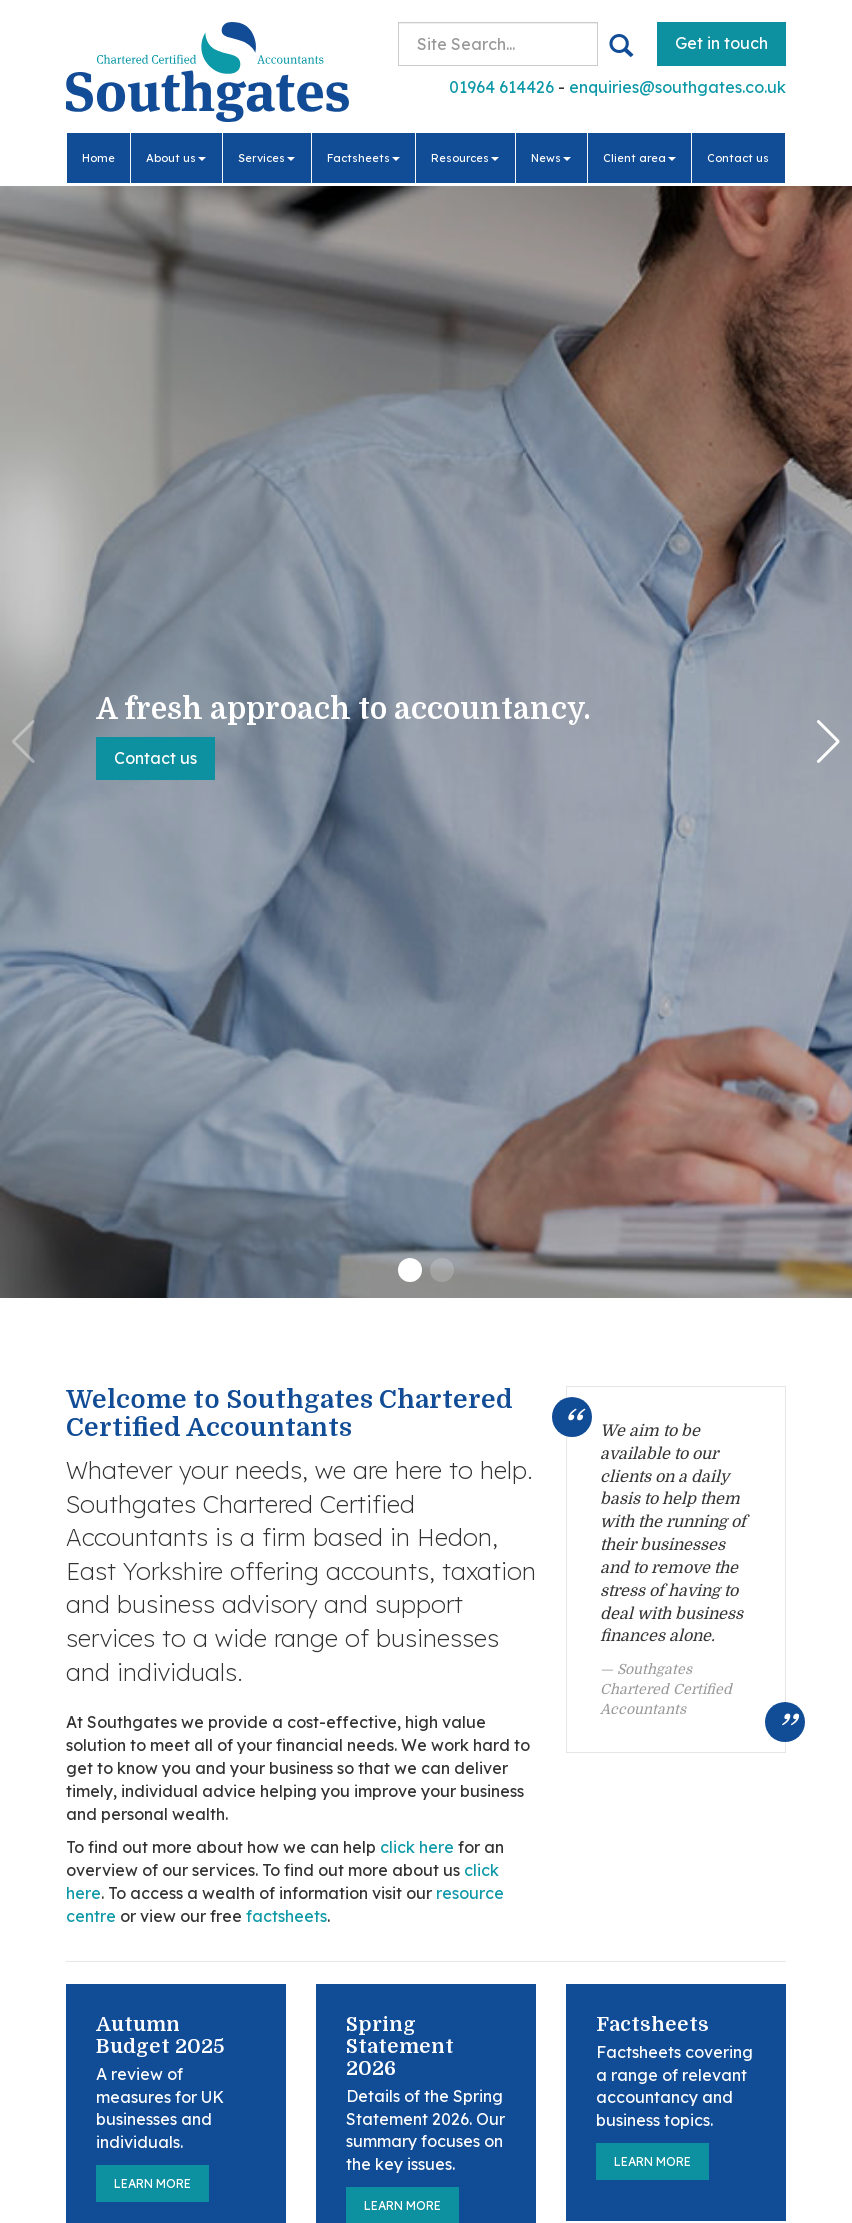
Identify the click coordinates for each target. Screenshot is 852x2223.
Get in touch (721, 43)
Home (98, 158)
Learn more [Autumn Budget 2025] (152, 2183)
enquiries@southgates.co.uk (677, 87)
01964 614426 (501, 87)
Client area (639, 158)
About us (176, 158)
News (551, 158)
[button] (410, 1270)
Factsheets (363, 158)
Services (266, 158)
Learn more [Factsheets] (652, 2161)
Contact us (738, 158)
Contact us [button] (155, 758)
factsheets (286, 1916)
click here (417, 1847)
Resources (465, 158)
